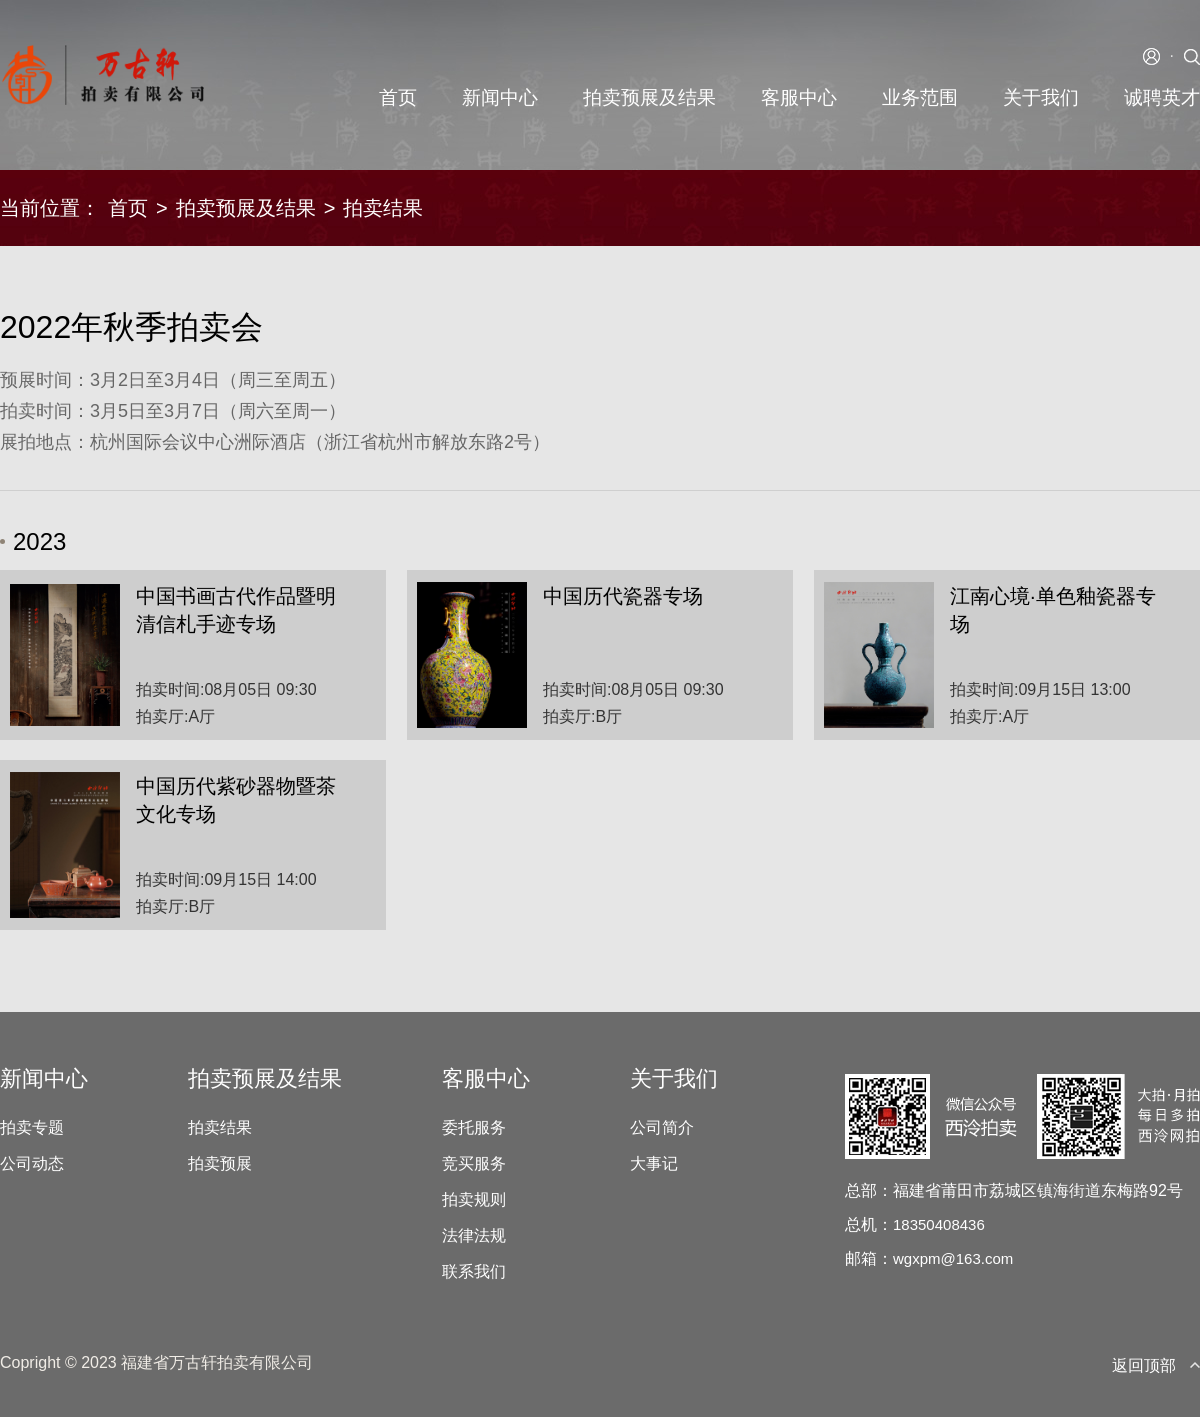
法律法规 (474, 1235)
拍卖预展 (220, 1163)
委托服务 (474, 1127)
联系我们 (474, 1271)
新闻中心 (500, 97)
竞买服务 (474, 1163)
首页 (398, 97)
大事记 (654, 1163)
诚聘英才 (1162, 97)
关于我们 (1041, 97)
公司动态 (32, 1163)
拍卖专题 (32, 1127)
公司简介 (662, 1127)
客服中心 (799, 97)
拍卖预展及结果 (649, 97)
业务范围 (920, 97)
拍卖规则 (474, 1199)
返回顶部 (1156, 1365)
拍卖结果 (220, 1127)
